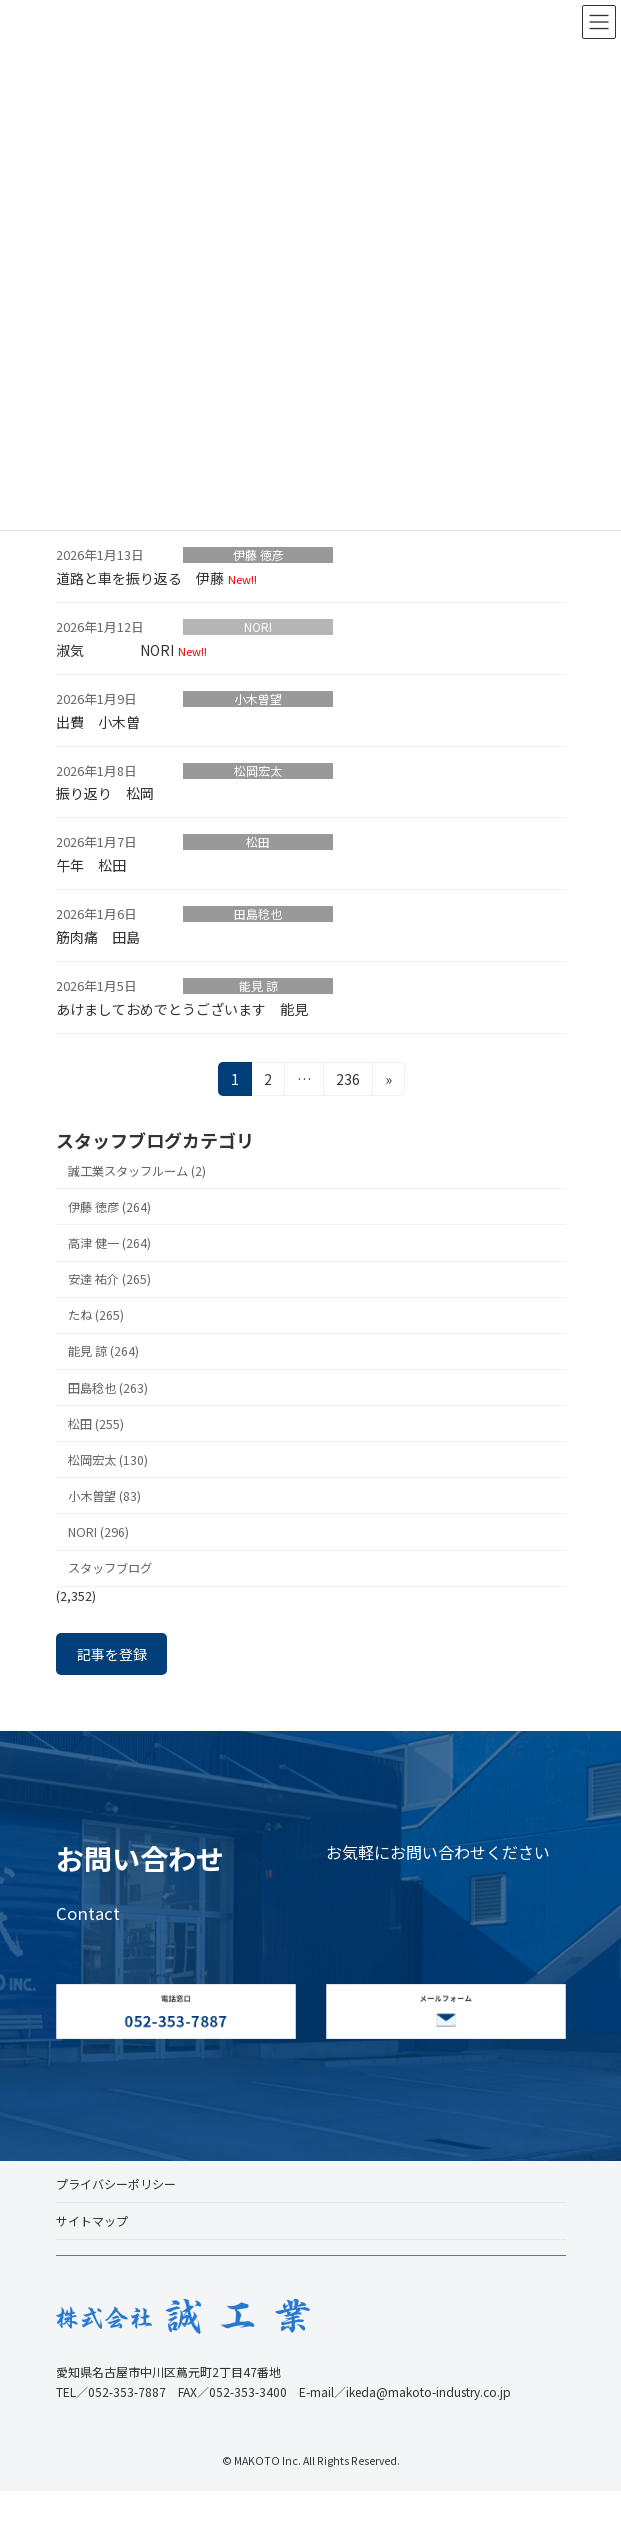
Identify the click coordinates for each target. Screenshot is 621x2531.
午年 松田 (91, 865)
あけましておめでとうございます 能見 (182, 1009)
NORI (258, 627)
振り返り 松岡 (105, 793)
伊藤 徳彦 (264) (109, 1207)
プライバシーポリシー (116, 2183)
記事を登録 (111, 1654)
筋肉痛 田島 (98, 937)
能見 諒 (258, 986)
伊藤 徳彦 (258, 555)
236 (346, 1082)
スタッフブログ (110, 1568)
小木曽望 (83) (104, 1496)
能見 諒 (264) (103, 1351)
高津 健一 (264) (109, 1243)
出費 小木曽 (98, 722)
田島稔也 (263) (108, 1387)
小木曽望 (258, 699)
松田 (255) (96, 1423)
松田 (258, 842)
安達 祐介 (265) (109, 1279)
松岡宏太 (258, 771)
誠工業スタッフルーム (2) (137, 1171)
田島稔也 (258, 914)
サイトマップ (92, 2220)
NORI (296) (98, 1532)
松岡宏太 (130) (108, 1460)
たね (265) (96, 1315)
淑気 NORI (115, 650)
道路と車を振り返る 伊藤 (140, 578)
